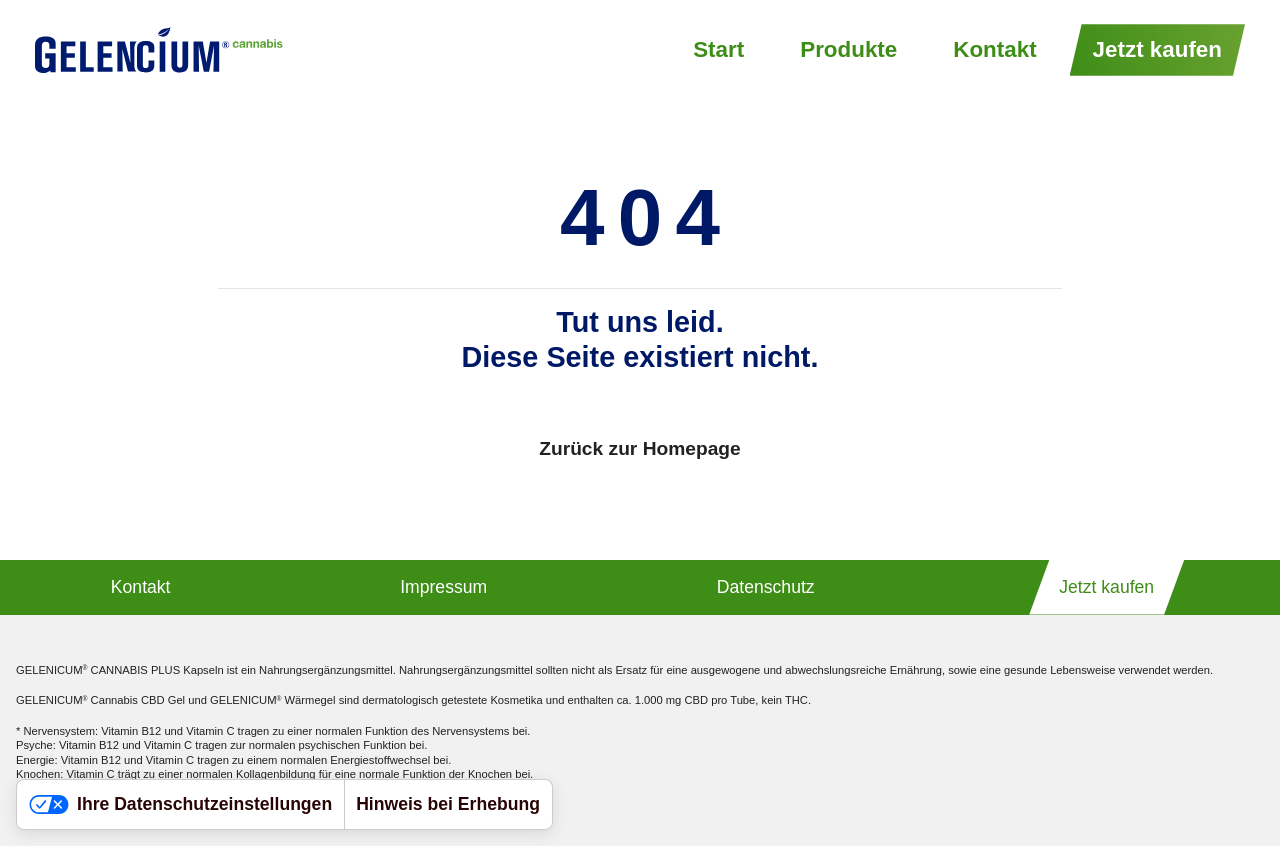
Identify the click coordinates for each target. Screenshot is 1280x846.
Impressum (443, 587)
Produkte (848, 49)
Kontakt (994, 49)
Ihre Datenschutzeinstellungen (180, 804)
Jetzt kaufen (1157, 49)
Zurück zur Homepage (640, 448)
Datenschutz (766, 587)
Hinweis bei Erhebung (448, 804)
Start (718, 49)
